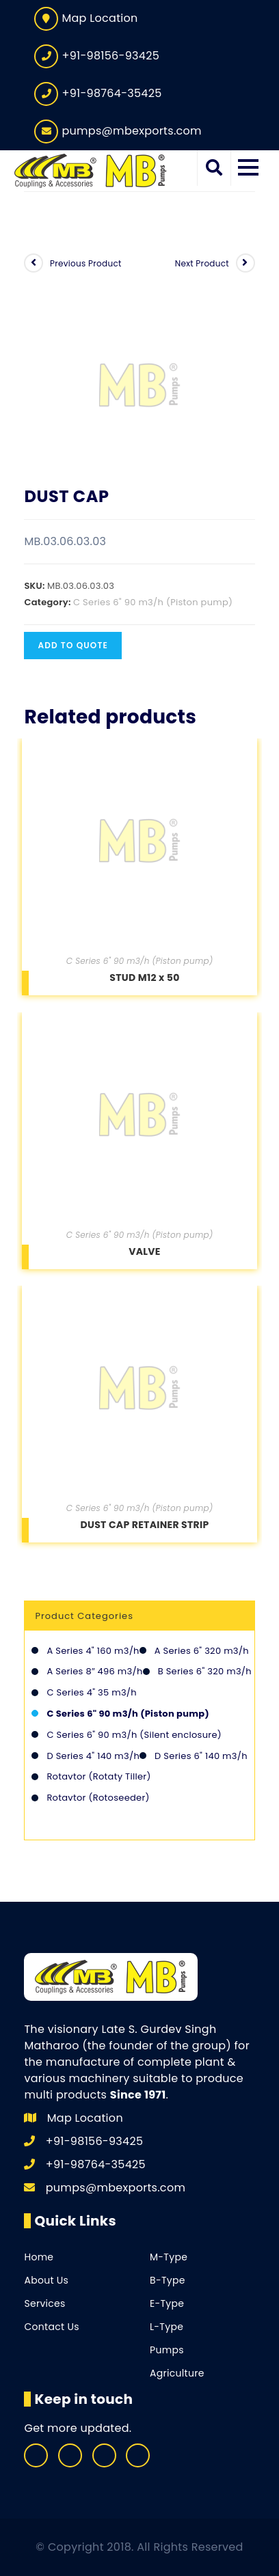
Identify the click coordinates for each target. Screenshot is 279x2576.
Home (38, 2257)
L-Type (166, 2326)
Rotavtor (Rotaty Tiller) (98, 1776)
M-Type (168, 2257)
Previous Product (86, 263)
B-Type (167, 2280)
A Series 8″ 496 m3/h (94, 1671)
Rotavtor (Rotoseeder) (97, 1797)
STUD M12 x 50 (144, 977)
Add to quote (73, 645)
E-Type (167, 2303)
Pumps (167, 2350)
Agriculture (177, 2373)
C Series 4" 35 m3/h (91, 1692)
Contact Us (51, 2326)
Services (44, 2303)
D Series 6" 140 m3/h (201, 1755)
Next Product (202, 263)
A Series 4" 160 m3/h (92, 1650)
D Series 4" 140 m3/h (93, 1755)
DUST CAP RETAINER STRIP (145, 1525)
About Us (46, 2280)
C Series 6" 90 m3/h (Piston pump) (152, 602)
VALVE (145, 1251)
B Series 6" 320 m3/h (205, 1671)
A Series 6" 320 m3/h (202, 1650)
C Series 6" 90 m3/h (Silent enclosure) (134, 1734)
